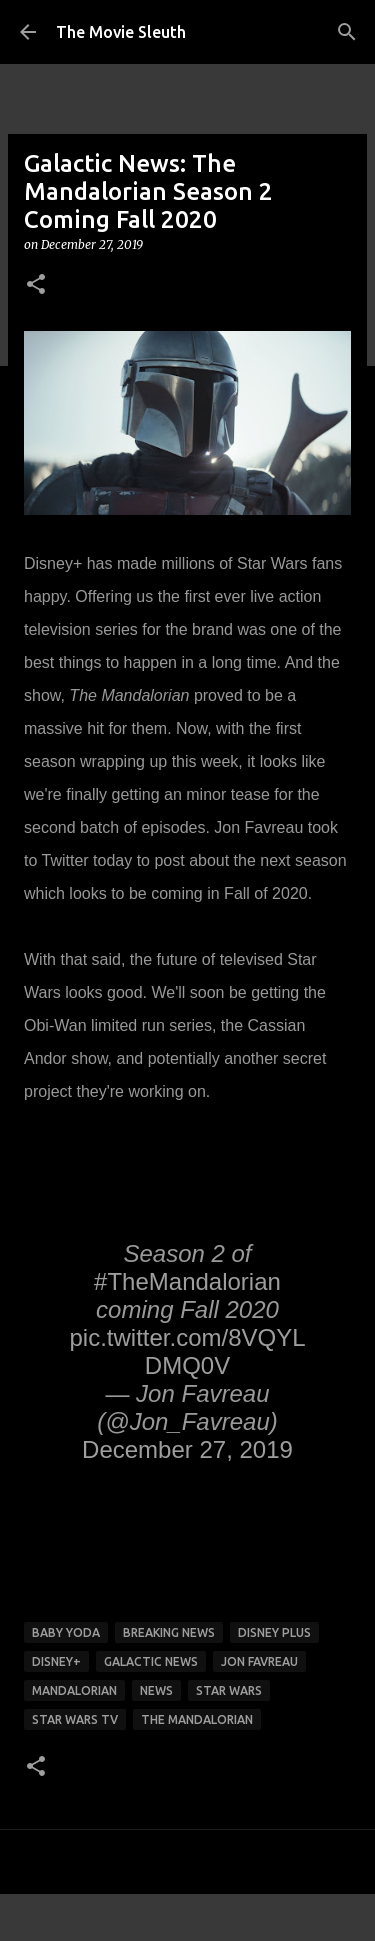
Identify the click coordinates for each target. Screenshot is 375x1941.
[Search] (347, 32)
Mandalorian (74, 1690)
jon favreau (259, 1661)
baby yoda (66, 1632)
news (156, 1690)
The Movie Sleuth (121, 32)
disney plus (274, 1632)
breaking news (169, 1632)
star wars (229, 1690)
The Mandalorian (197, 1719)
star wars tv (75, 1719)
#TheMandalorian (187, 1281)
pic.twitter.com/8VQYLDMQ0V (187, 1351)
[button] (36, 285)
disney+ (56, 1661)
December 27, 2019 (187, 1449)
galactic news (151, 1661)
